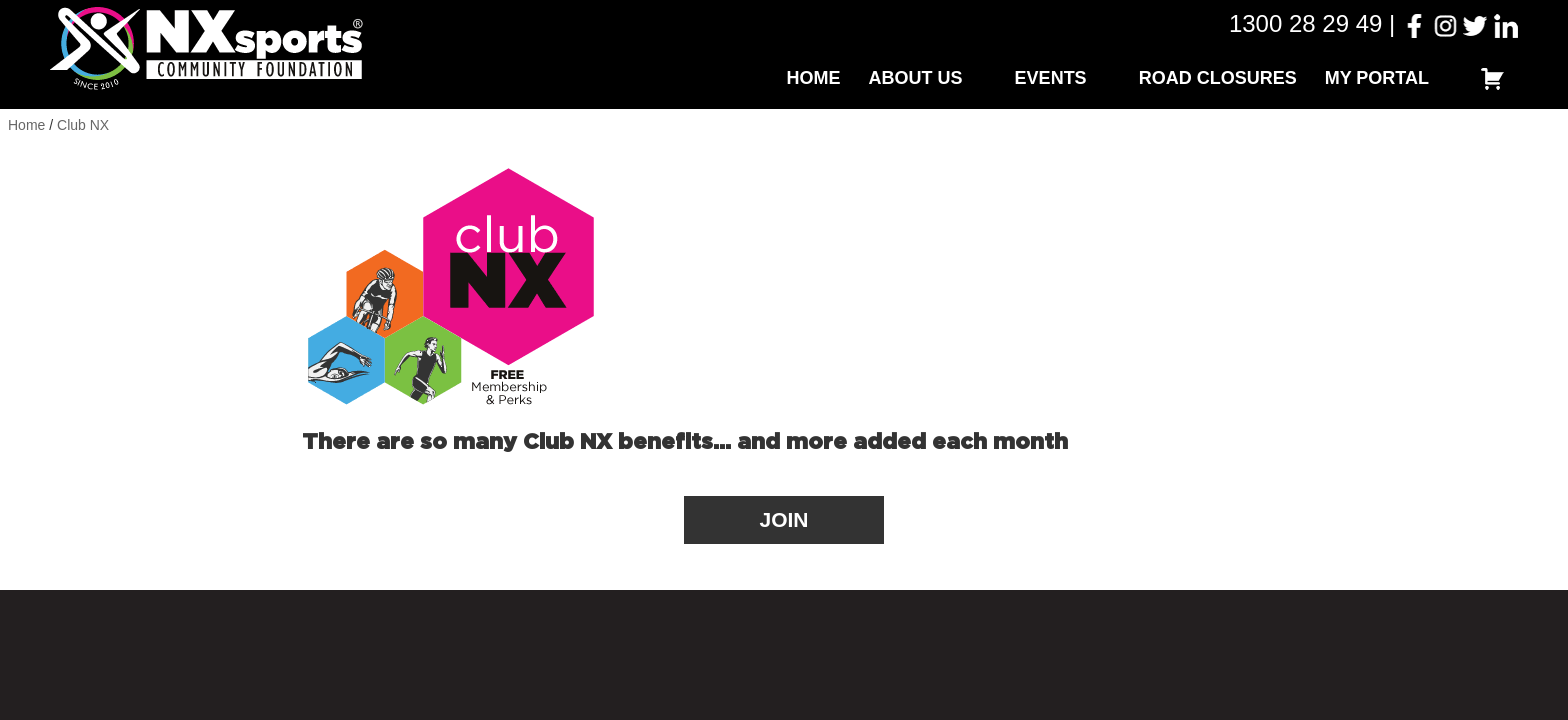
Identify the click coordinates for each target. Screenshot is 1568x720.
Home (814, 78)
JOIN (783, 519)
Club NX (83, 125)
